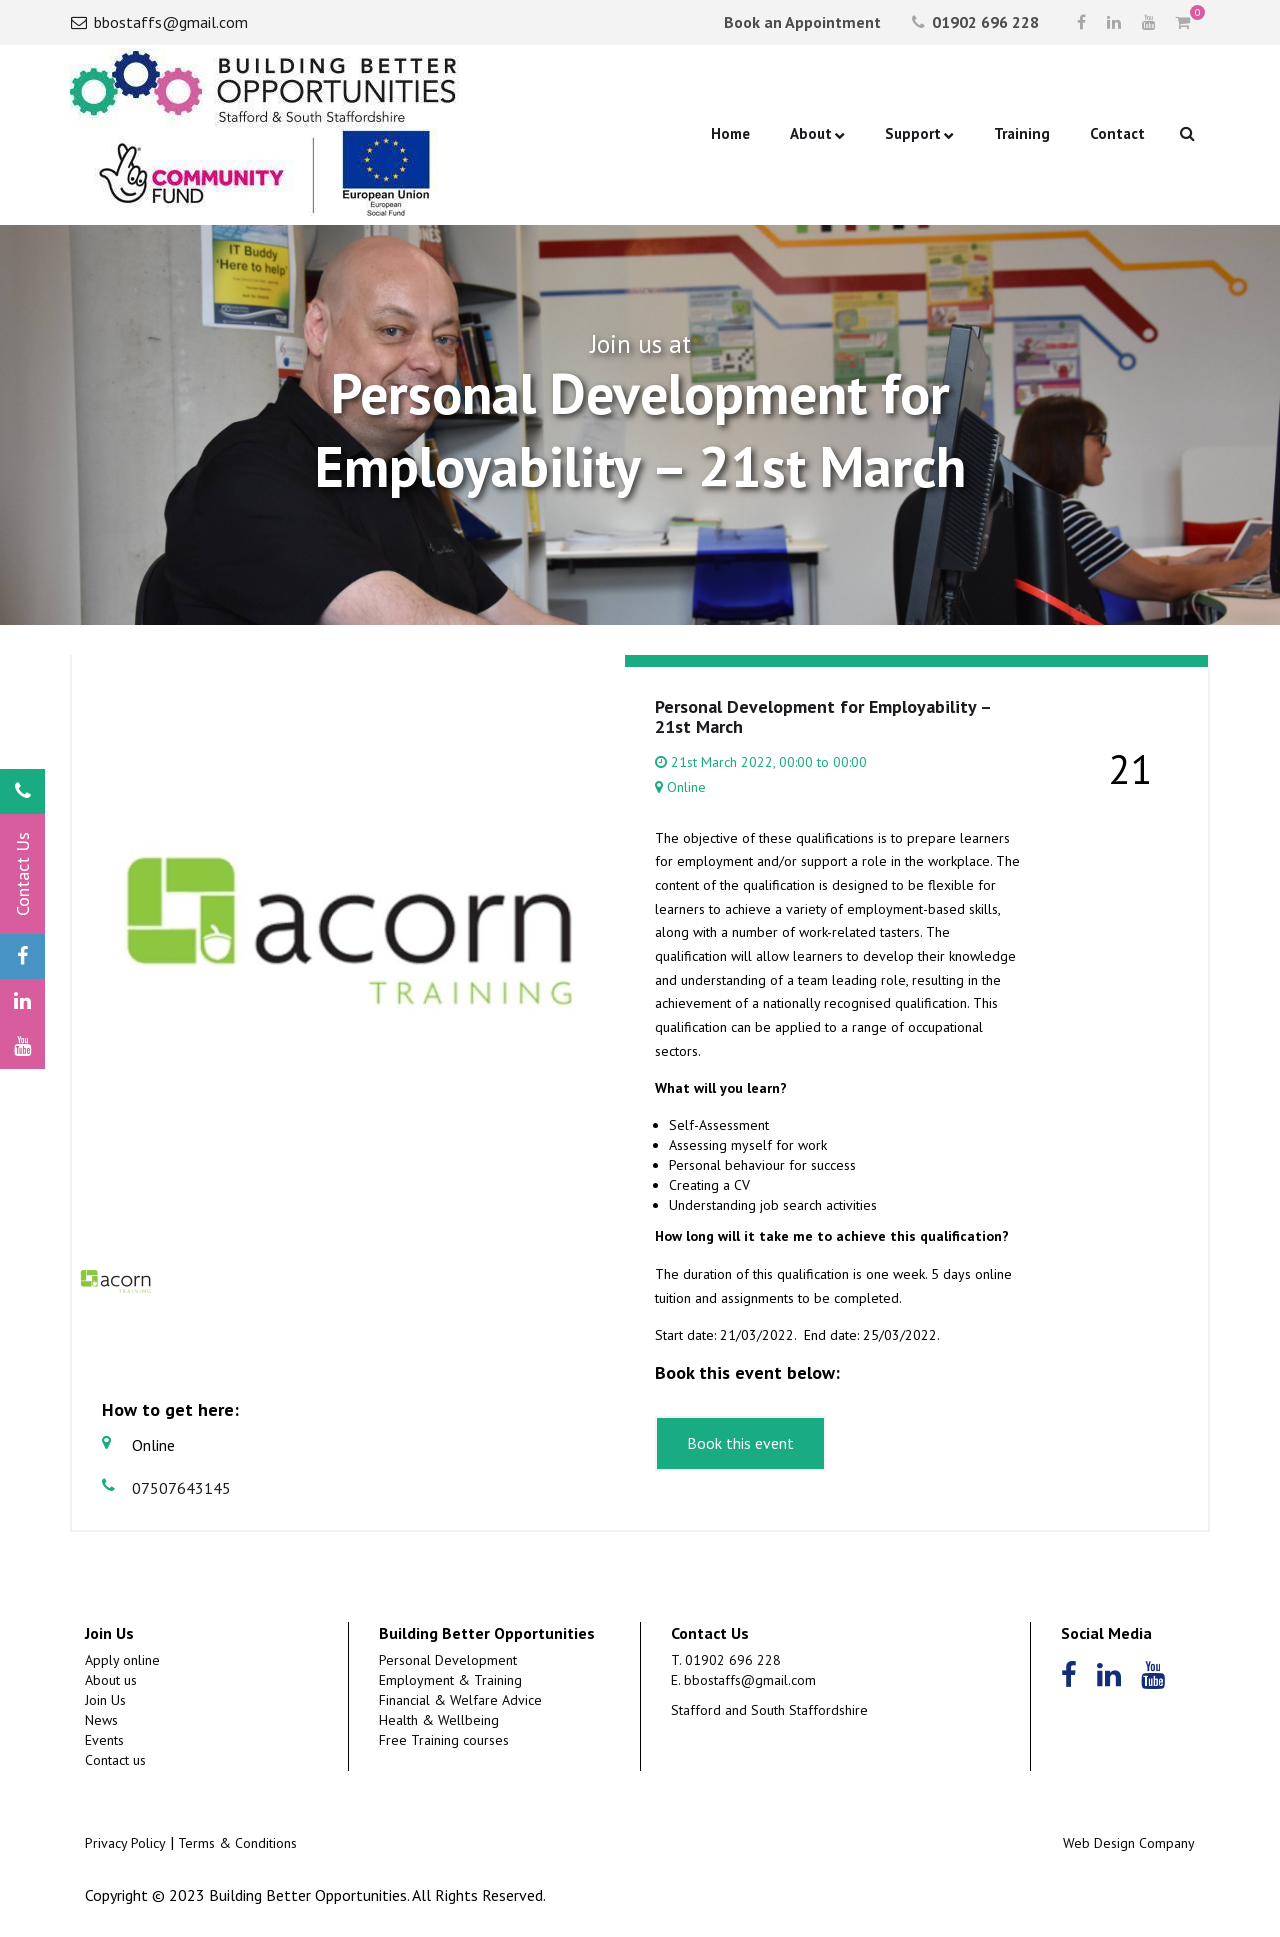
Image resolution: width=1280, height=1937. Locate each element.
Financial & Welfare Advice (460, 1700)
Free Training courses (444, 1740)
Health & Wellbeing (439, 1720)
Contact (1117, 133)
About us (111, 1680)
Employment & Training (450, 1680)
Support (913, 133)
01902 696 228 (975, 22)
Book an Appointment (800, 22)
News (101, 1720)
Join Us (105, 1700)
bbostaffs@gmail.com (159, 22)
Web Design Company (1129, 1843)
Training (1022, 133)
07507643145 (166, 1487)
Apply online (122, 1660)
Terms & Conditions (237, 1843)
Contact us (115, 1760)
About (811, 133)
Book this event (740, 1443)
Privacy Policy (125, 1843)
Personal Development (448, 1660)
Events (104, 1740)
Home (730, 133)
